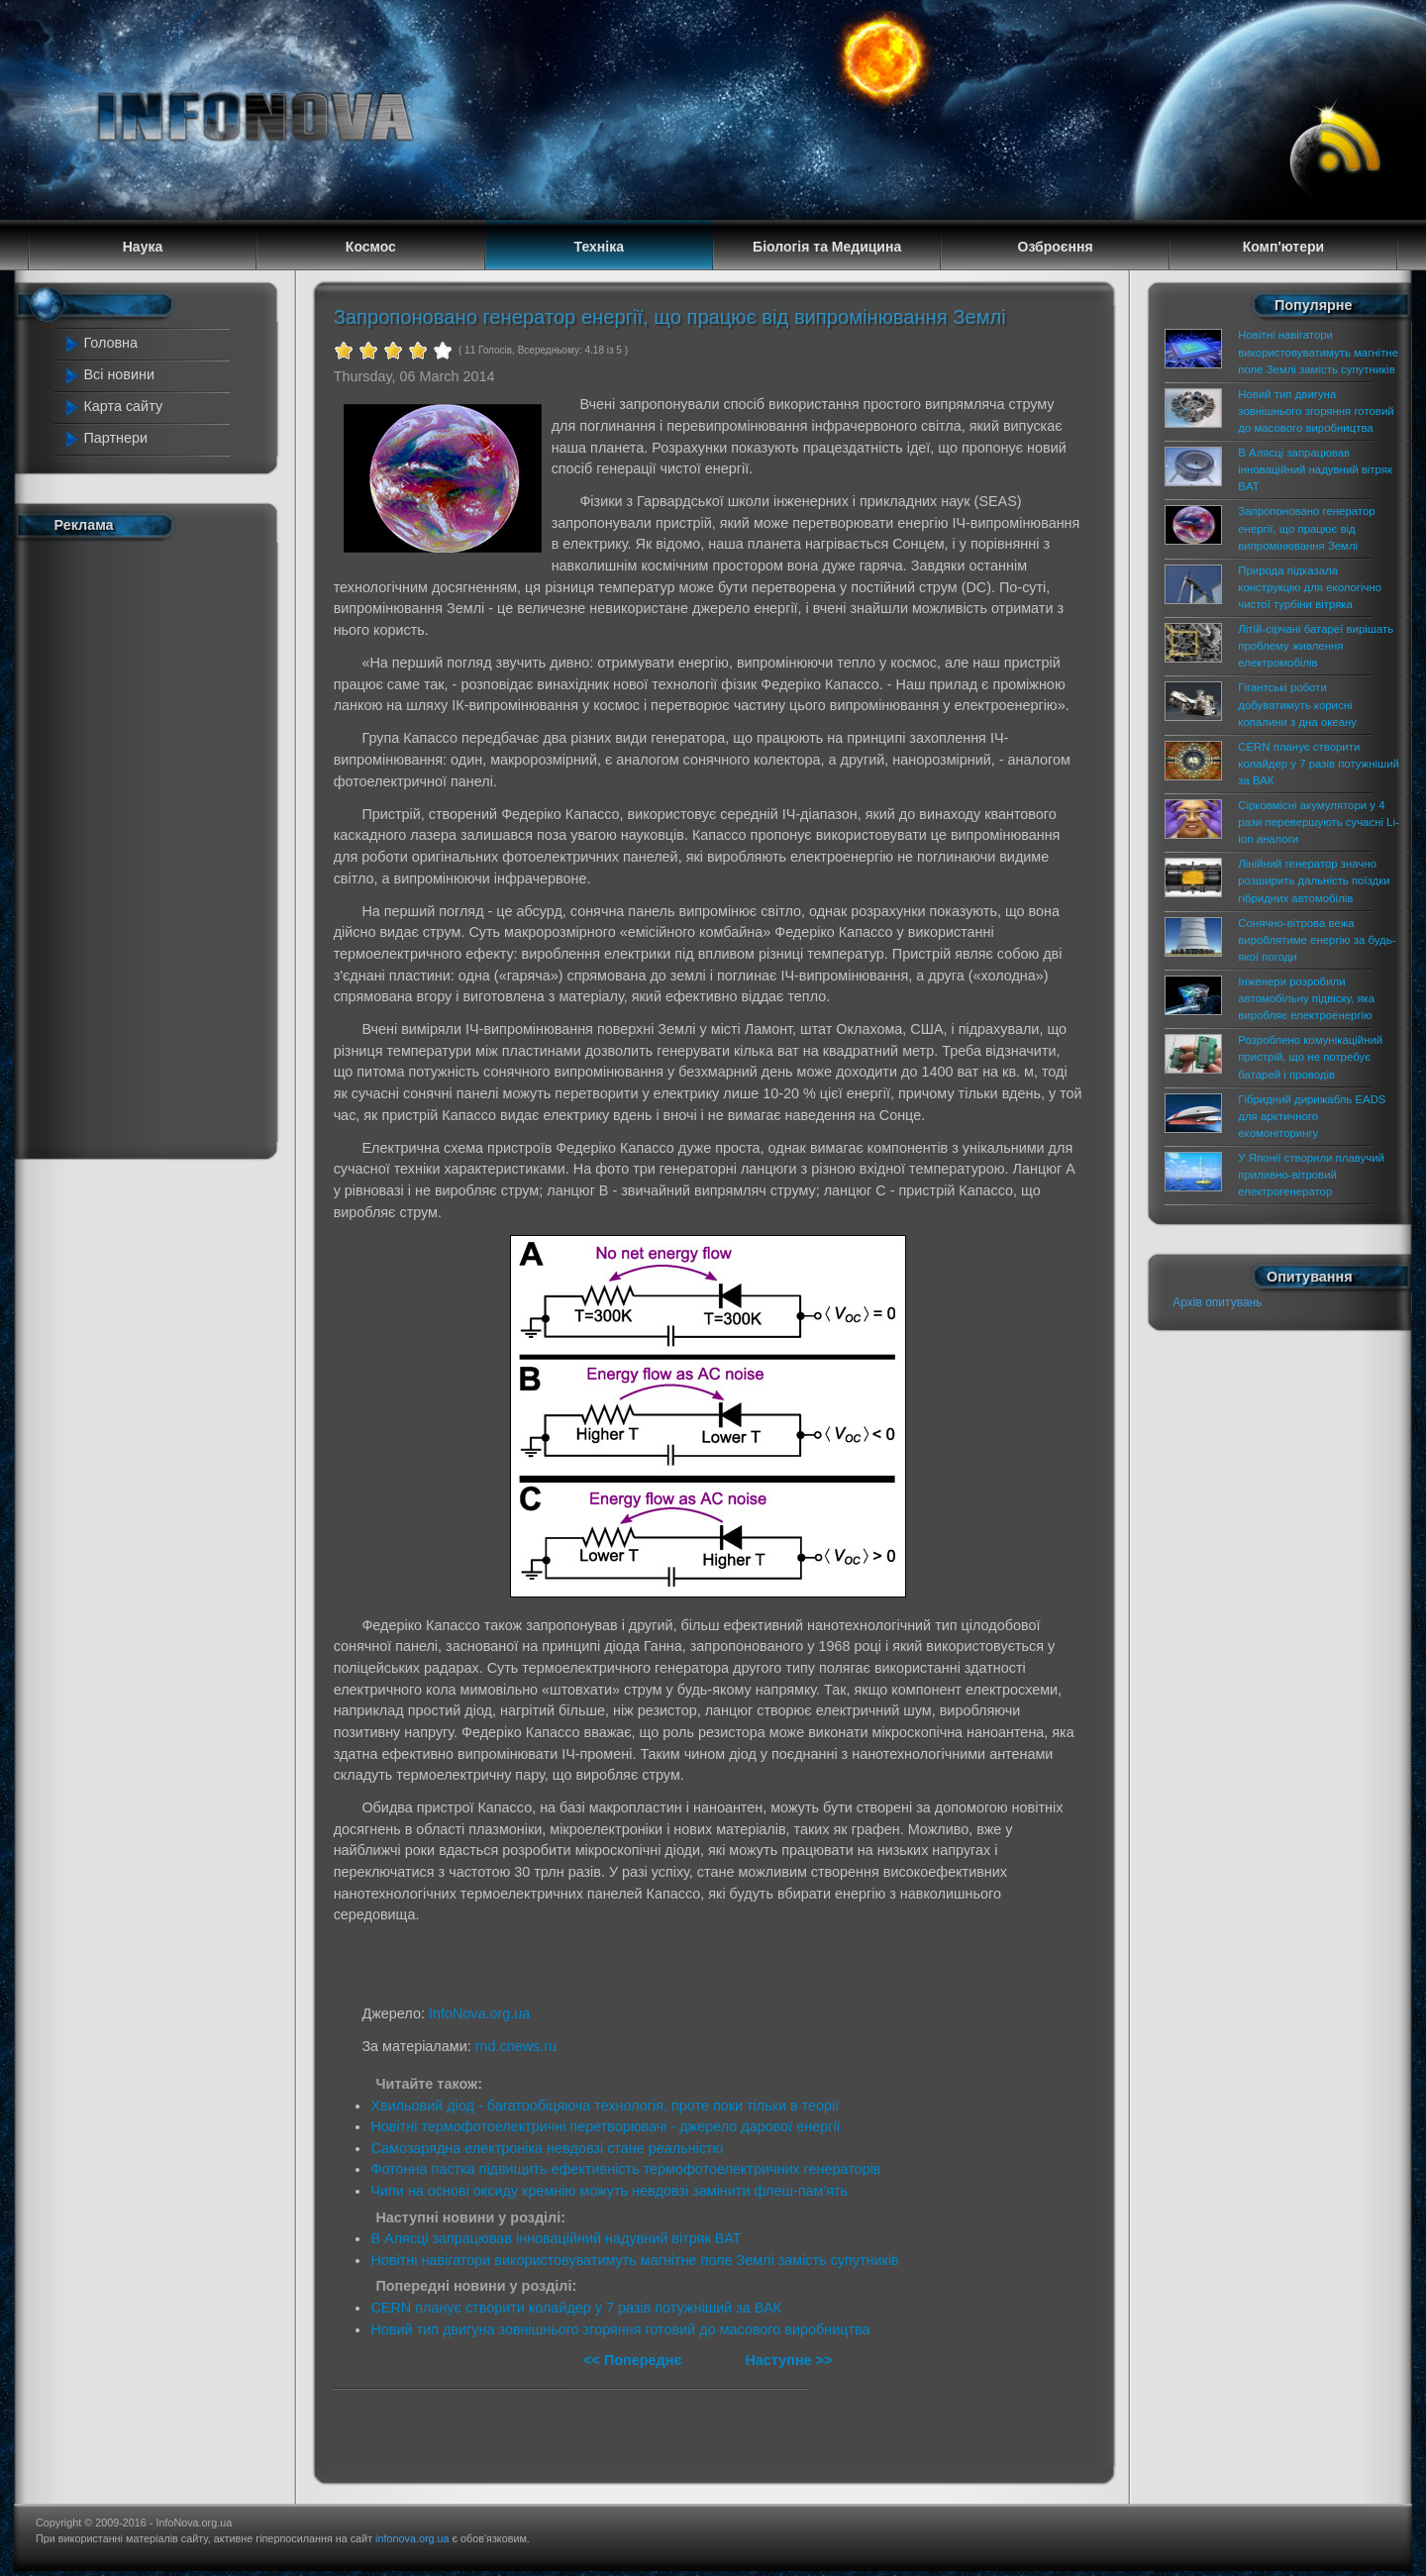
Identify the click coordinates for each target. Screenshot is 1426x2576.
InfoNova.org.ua (479, 2013)
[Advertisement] (148, 845)
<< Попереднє (634, 2360)
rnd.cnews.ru (516, 2046)
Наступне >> (788, 2360)
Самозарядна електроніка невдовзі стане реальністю (546, 2148)
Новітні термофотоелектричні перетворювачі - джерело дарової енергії (605, 2126)
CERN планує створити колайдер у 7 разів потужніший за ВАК (575, 2308)
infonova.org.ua (412, 2538)
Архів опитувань (1217, 1302)
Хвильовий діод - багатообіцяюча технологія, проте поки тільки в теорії (604, 2105)
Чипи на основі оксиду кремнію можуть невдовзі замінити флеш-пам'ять (609, 2191)
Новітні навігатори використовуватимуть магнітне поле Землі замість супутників (634, 2260)
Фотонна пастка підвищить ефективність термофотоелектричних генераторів (625, 2169)
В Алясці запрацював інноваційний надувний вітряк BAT (555, 2238)
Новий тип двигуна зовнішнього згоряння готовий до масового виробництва (619, 2329)
